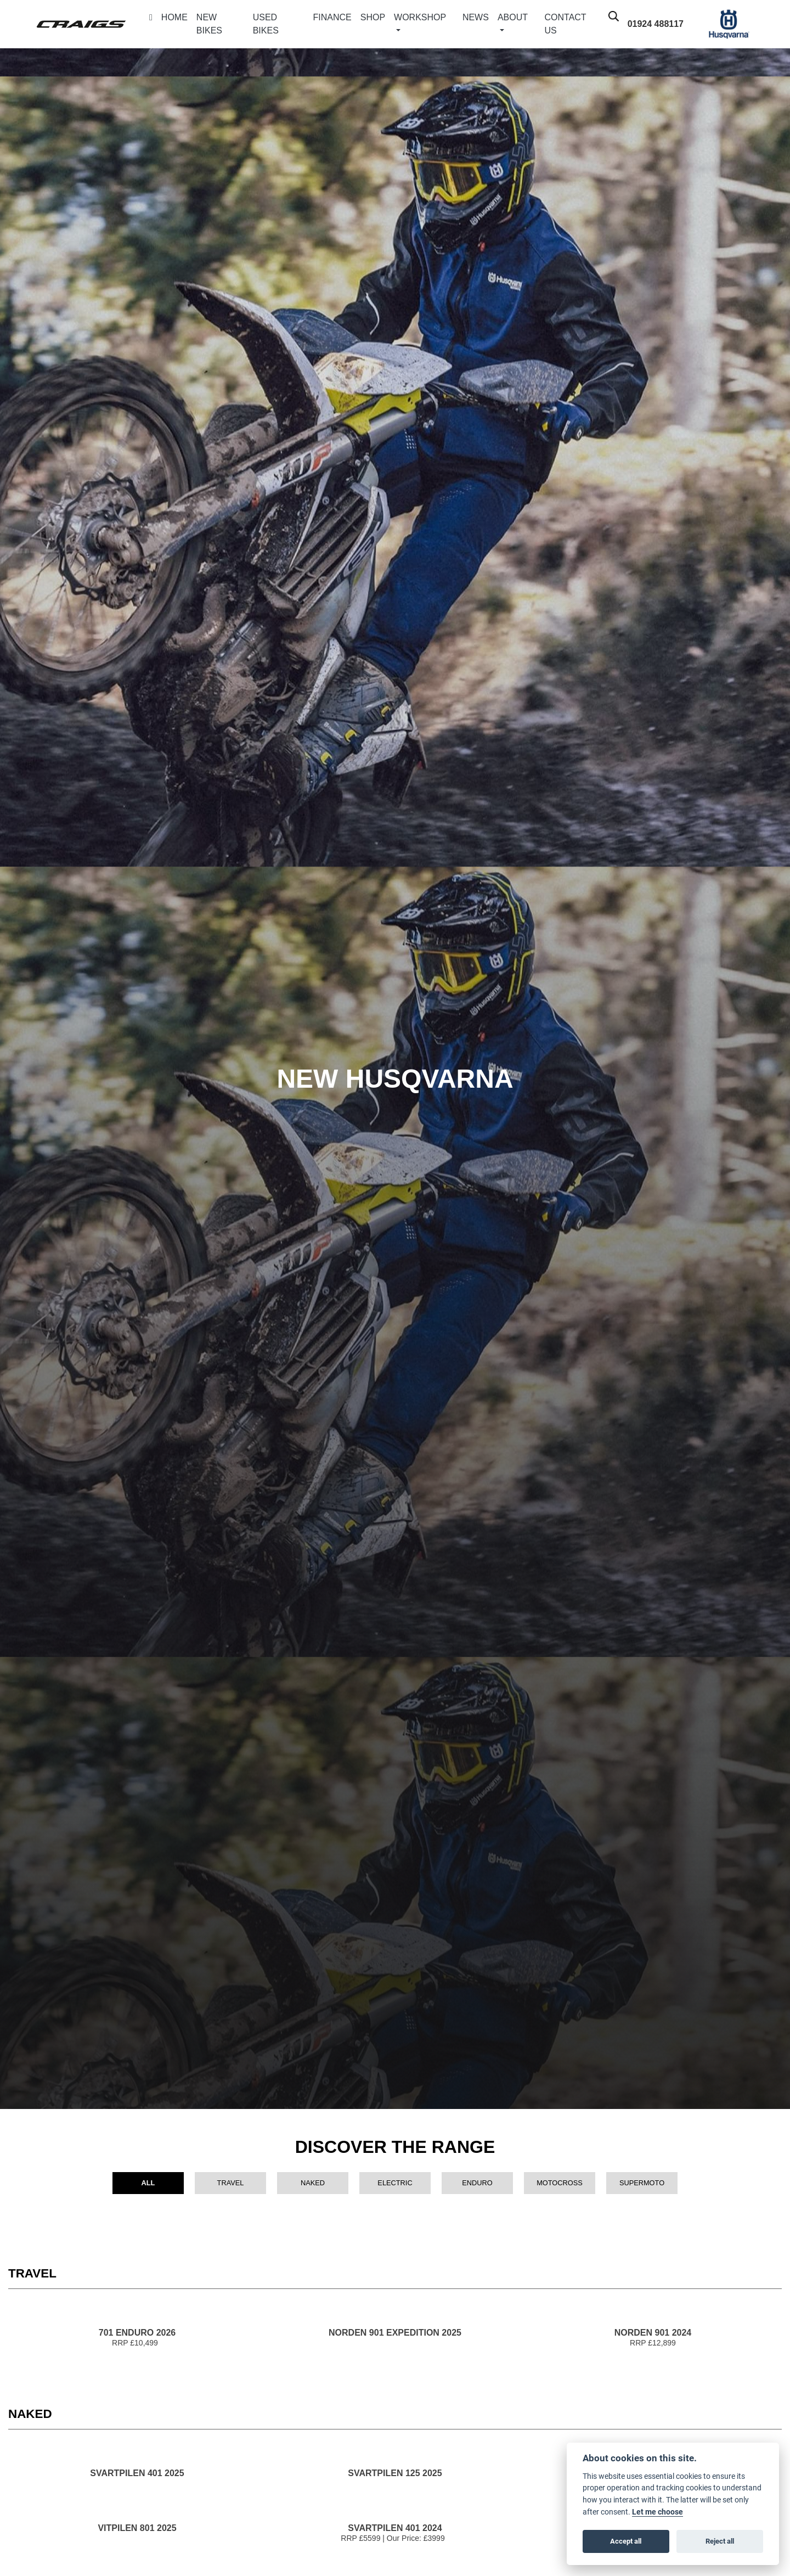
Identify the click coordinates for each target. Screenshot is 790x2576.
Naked (313, 2183)
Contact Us (565, 24)
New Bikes (209, 24)
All (148, 2183)
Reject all (720, 2541)
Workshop (420, 17)
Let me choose (657, 2512)
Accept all (625, 2541)
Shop (372, 17)
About (513, 17)
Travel (230, 2183)
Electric (394, 2183)
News (475, 17)
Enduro (477, 2183)
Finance (332, 17)
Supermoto (641, 2183)
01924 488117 (656, 24)
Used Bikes (266, 24)
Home (174, 17)
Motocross (560, 2183)
